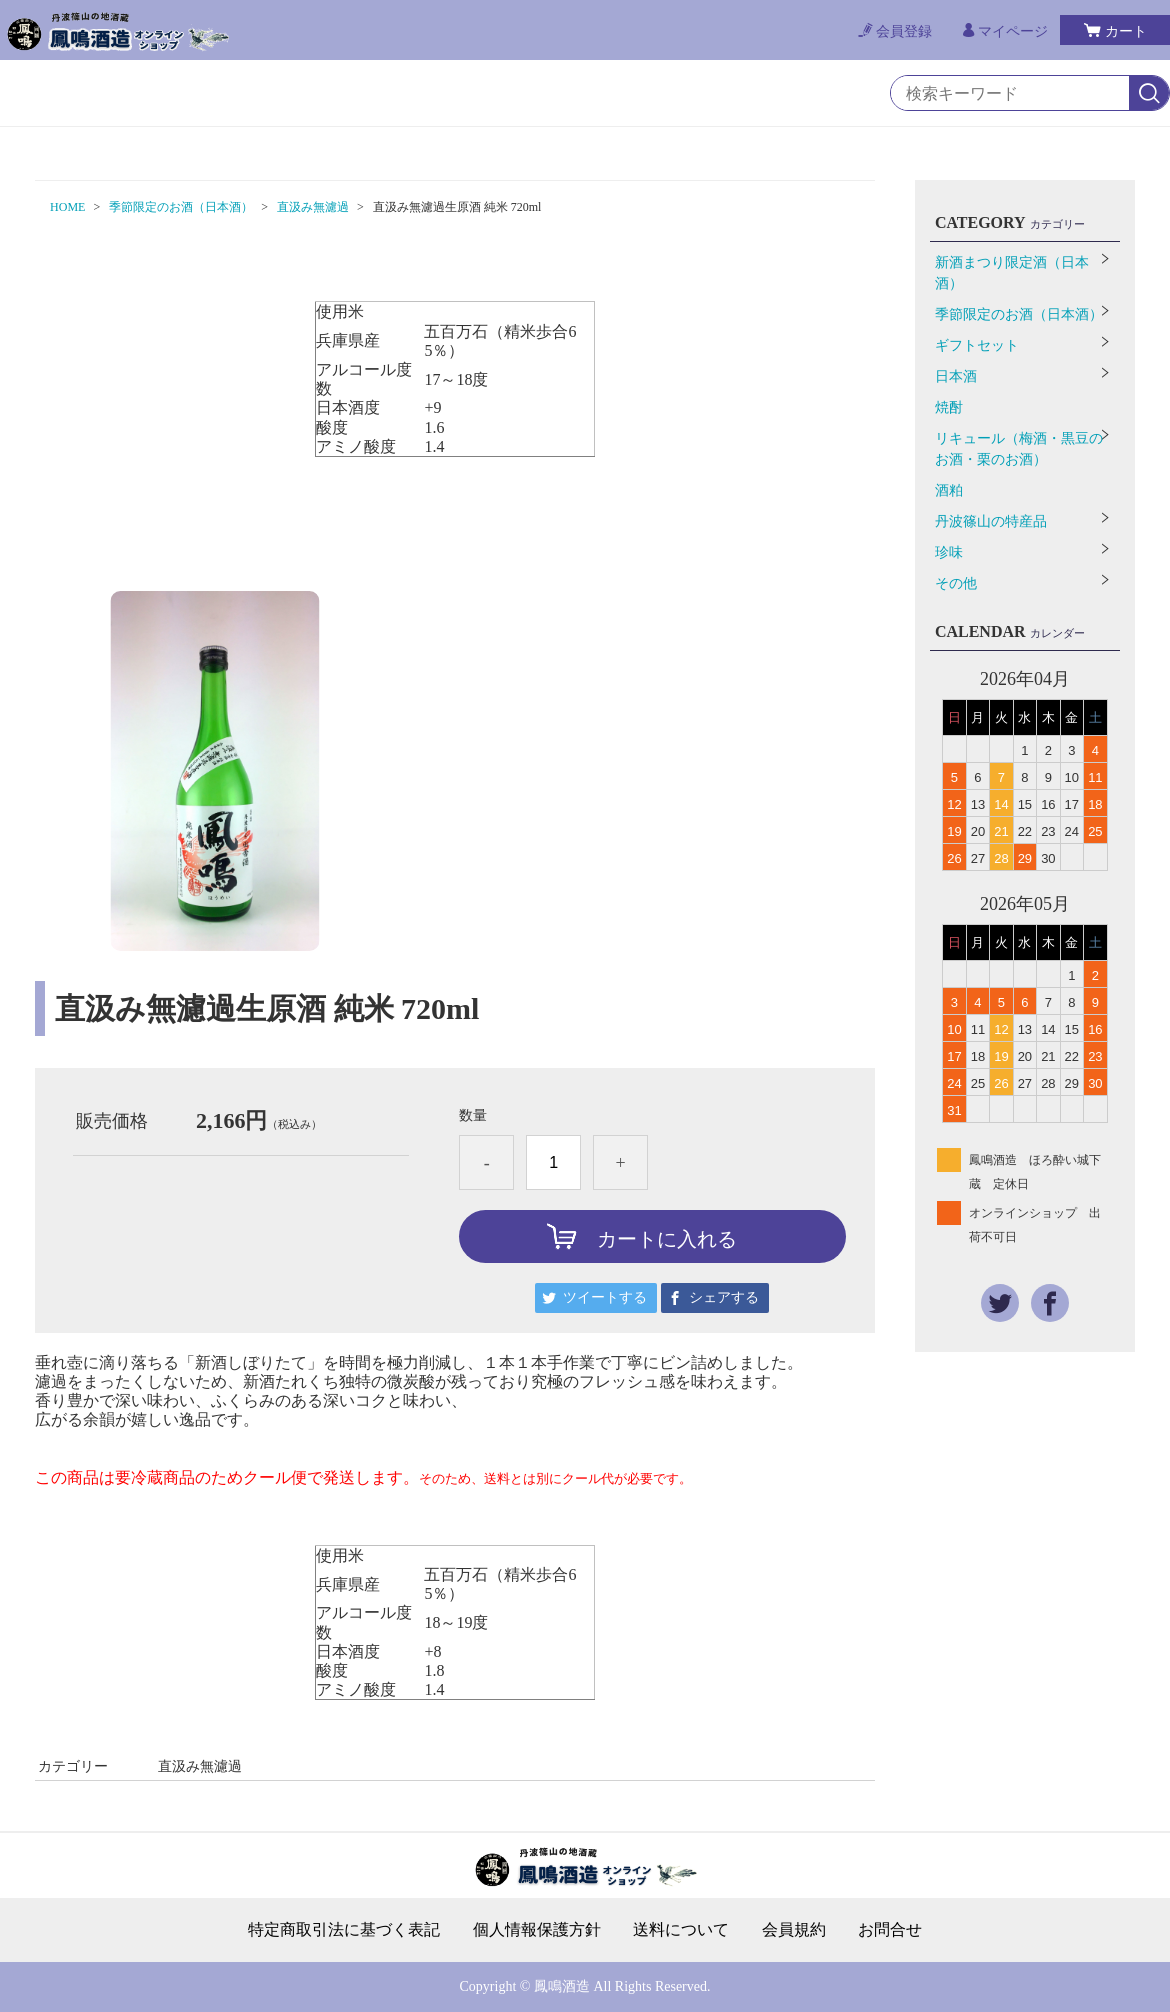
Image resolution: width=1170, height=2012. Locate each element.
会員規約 (794, 1930)
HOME (67, 207)
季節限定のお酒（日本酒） (181, 207)
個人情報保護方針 (537, 1930)
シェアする (724, 1297)
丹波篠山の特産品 (991, 521)
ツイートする (605, 1297)
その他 (956, 583)
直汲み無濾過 (313, 207)
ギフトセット (977, 345)
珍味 (949, 552)
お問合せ (890, 1930)
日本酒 (956, 376)
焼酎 (949, 407)
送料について (681, 1930)
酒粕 (949, 490)
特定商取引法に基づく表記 (344, 1930)
